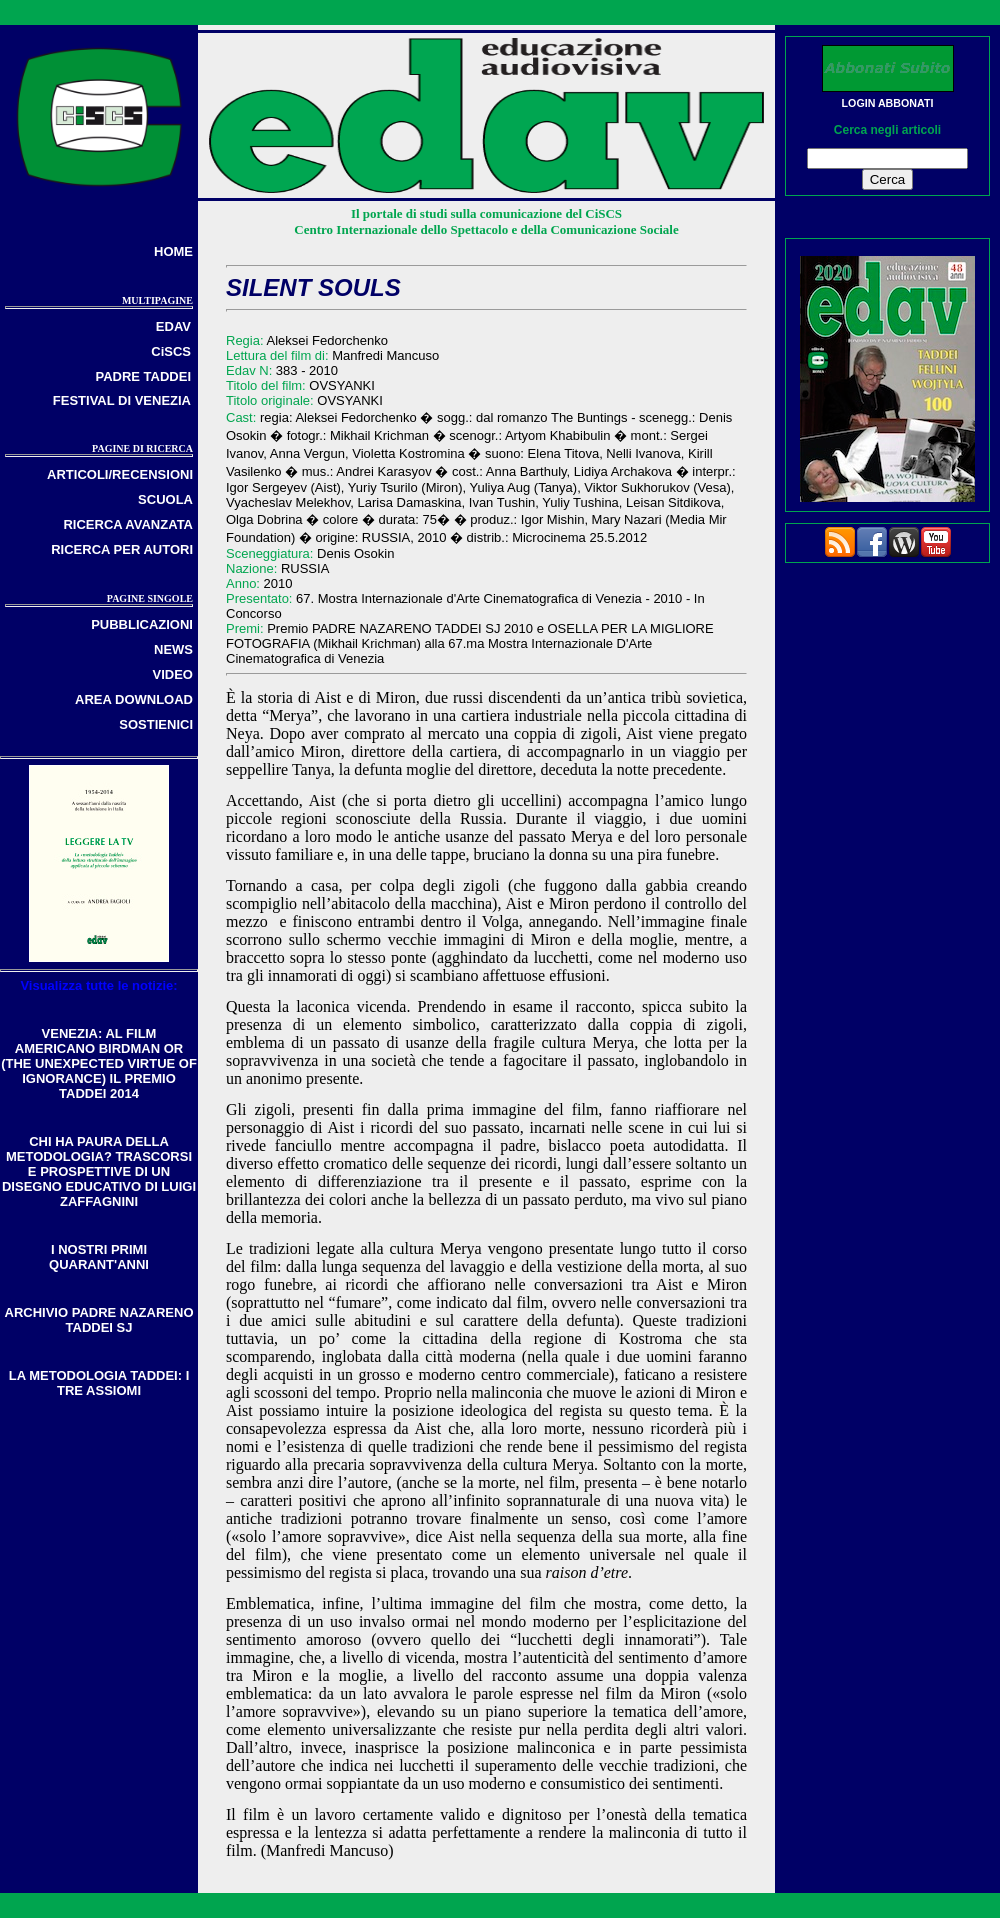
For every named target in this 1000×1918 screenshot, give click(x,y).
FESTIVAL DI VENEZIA (122, 400)
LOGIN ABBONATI (888, 103)
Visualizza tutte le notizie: (98, 985)
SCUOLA (165, 499)
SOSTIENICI (156, 724)
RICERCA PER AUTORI (122, 549)
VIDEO (173, 674)
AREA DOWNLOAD (134, 699)
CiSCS (171, 351)
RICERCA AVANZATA (128, 524)
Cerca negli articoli (887, 130)
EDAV (173, 326)
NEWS (173, 649)
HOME (173, 251)
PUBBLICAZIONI (142, 624)
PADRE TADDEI (143, 376)
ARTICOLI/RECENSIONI (120, 474)
